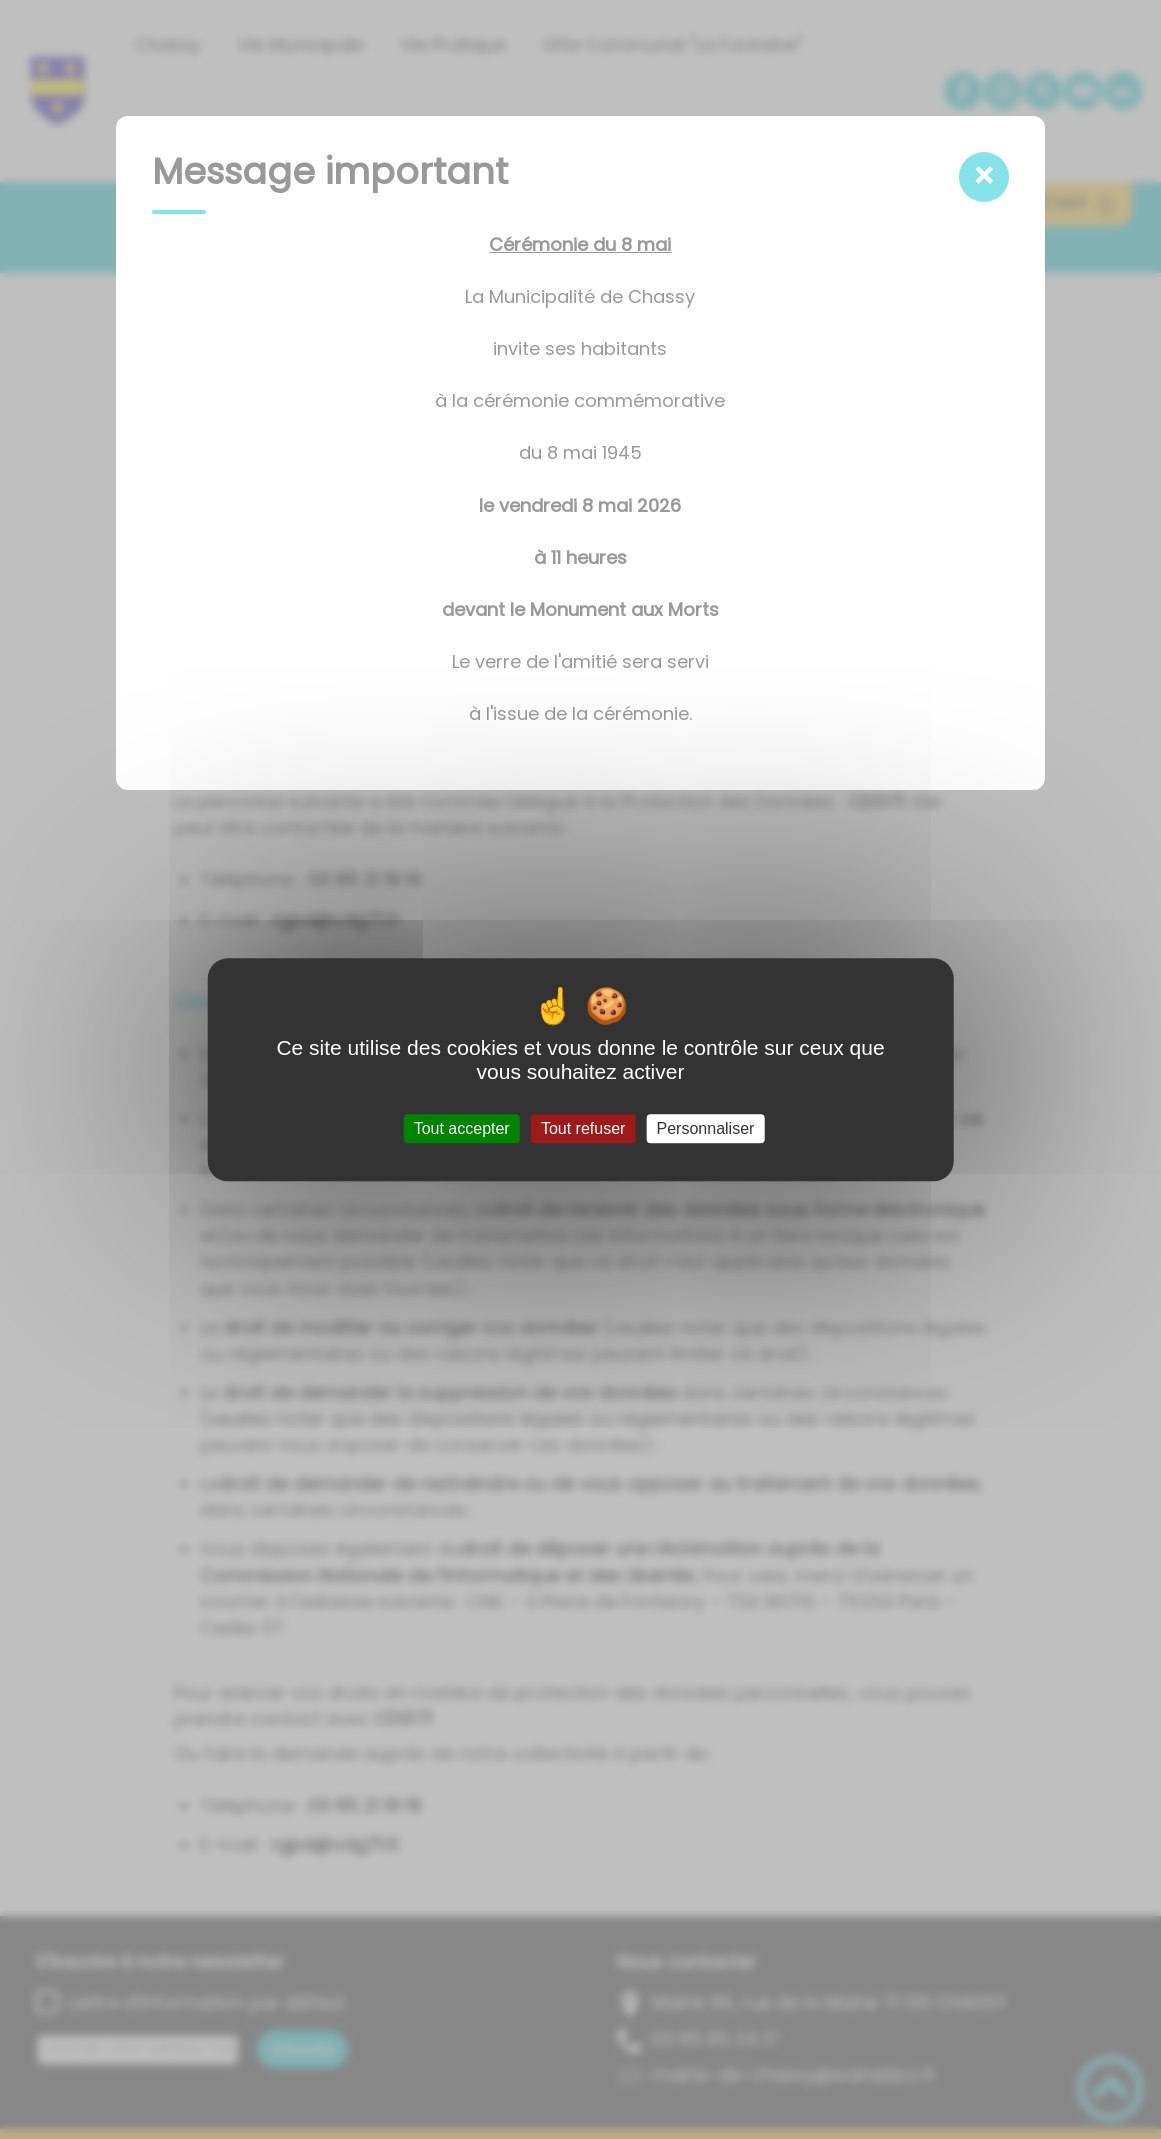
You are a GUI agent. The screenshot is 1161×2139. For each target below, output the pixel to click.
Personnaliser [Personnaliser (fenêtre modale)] (706, 1128)
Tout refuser (583, 1128)
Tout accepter (462, 1128)
